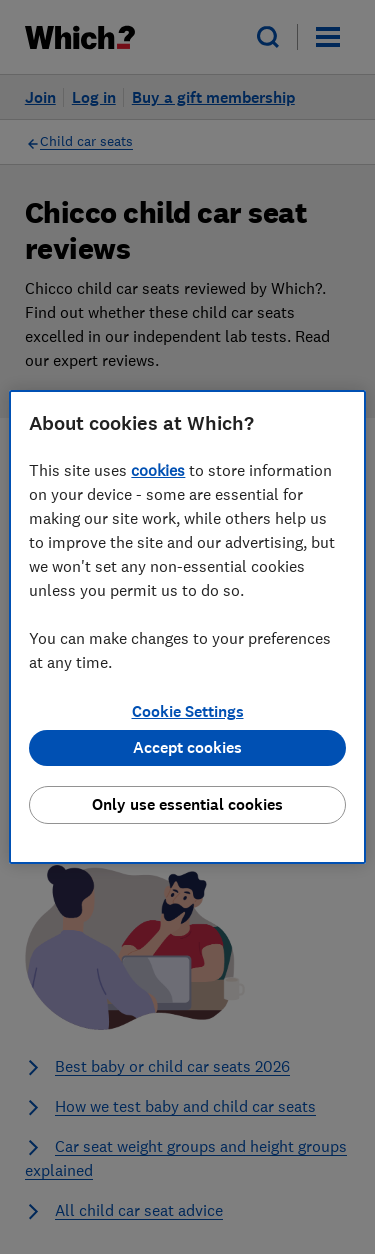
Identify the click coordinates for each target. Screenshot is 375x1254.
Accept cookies (187, 747)
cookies (158, 470)
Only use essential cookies (187, 804)
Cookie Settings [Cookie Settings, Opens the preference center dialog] (188, 711)
